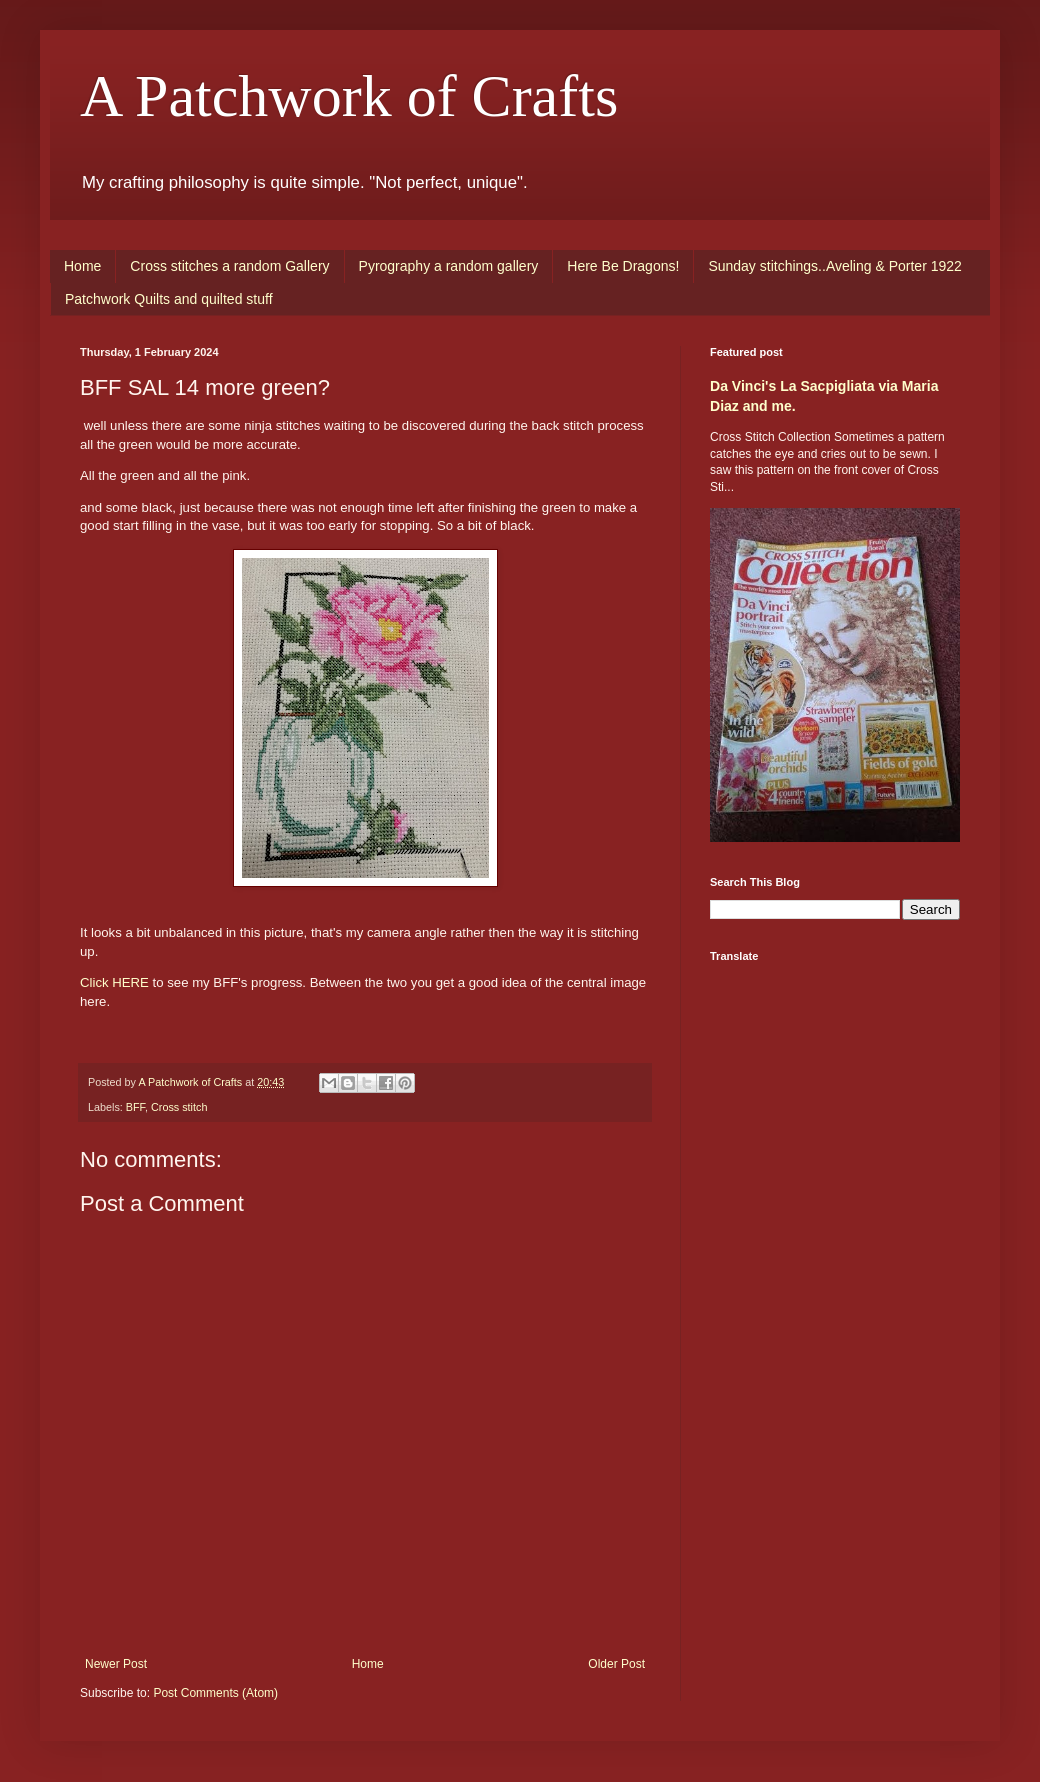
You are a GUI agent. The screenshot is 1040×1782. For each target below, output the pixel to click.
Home (82, 266)
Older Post (616, 1664)
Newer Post (116, 1664)
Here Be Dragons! (623, 266)
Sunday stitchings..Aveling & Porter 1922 (834, 266)
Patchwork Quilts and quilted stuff (169, 299)
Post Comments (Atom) (215, 1693)
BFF (135, 1107)
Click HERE (114, 982)
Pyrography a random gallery (449, 266)
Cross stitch (179, 1107)
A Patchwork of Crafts (349, 96)
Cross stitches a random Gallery (229, 266)
